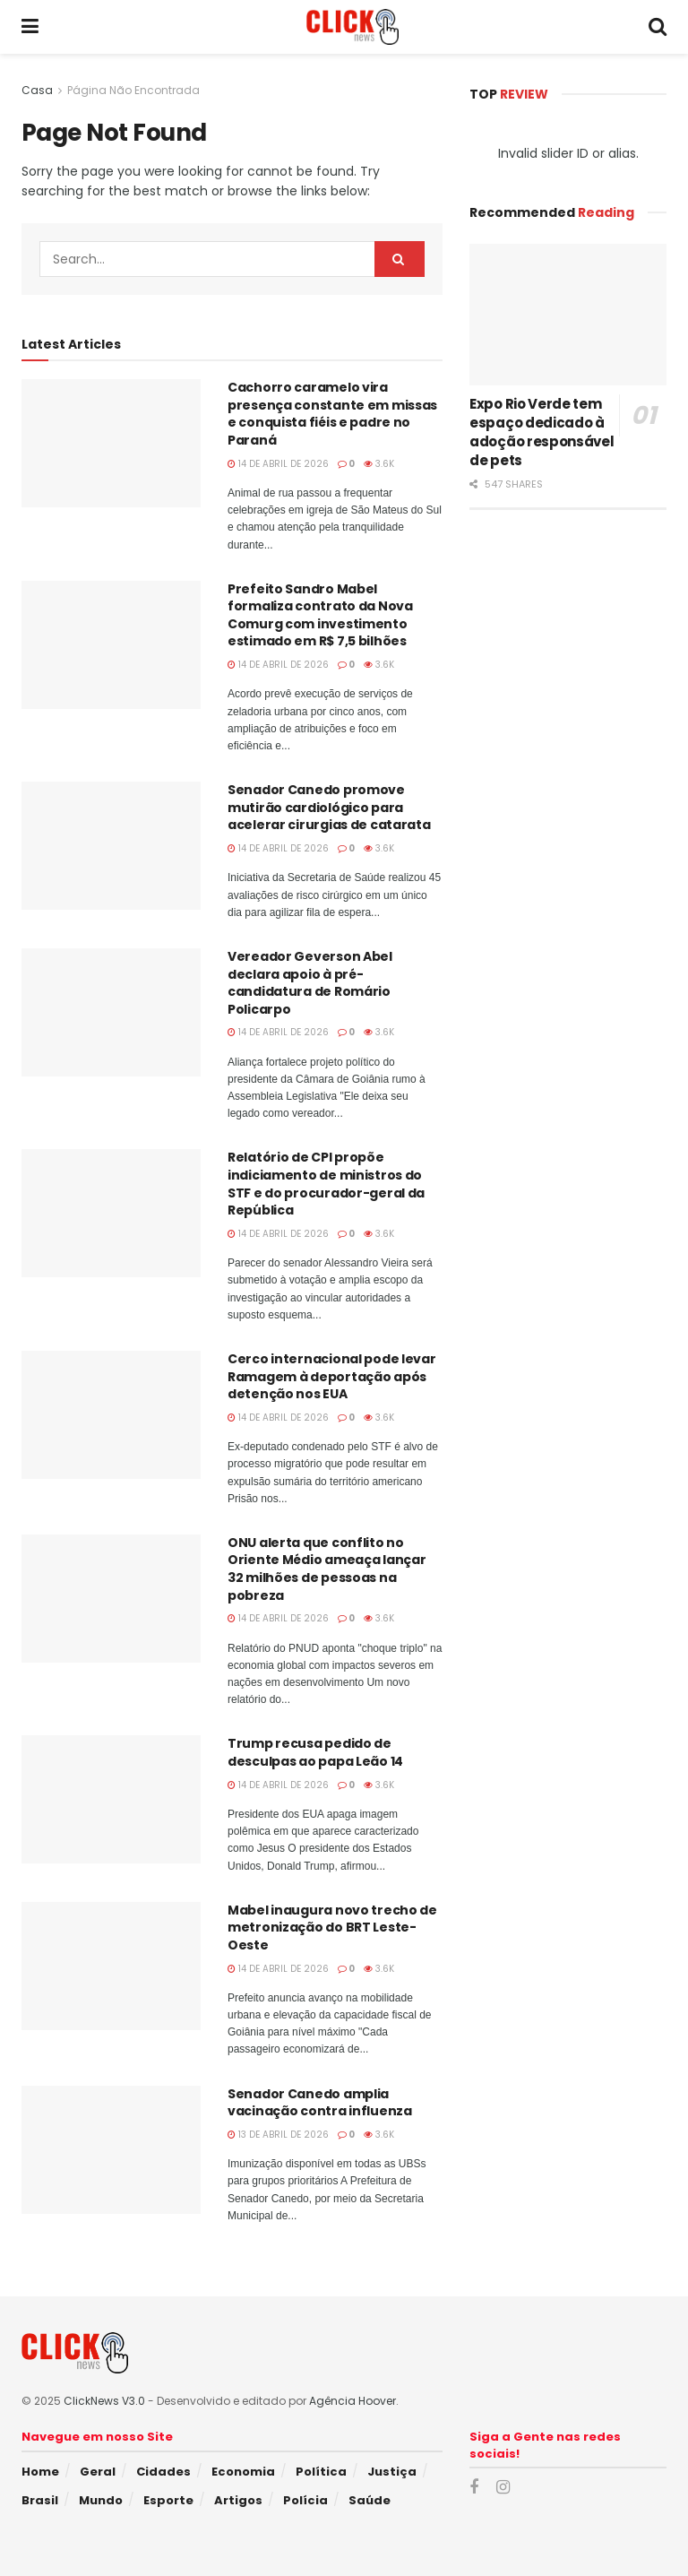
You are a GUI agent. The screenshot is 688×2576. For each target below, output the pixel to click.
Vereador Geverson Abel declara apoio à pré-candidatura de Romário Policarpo (310, 982)
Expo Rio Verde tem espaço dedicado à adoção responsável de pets (542, 432)
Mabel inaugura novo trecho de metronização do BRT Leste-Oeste (332, 1927)
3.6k (379, 464)
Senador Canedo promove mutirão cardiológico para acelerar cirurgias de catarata (329, 807)
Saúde (369, 2500)
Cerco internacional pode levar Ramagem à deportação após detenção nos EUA (332, 1376)
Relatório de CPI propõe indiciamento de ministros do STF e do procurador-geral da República (326, 1183)
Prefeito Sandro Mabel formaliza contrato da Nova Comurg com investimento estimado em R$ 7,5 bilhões (320, 615)
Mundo (101, 2500)
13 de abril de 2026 (278, 2134)
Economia (243, 2471)
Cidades (163, 2471)
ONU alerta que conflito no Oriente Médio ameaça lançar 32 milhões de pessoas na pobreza (327, 1569)
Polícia (305, 2500)
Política (321, 2471)
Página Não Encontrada (133, 90)
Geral (98, 2471)
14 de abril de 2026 (278, 464)
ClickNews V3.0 (104, 2400)
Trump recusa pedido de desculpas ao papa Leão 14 (315, 1752)
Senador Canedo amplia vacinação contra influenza (320, 2103)
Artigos (238, 2500)
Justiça (392, 2471)
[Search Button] (399, 259)
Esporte (168, 2500)
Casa (37, 90)
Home (40, 2471)
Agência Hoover (352, 2400)
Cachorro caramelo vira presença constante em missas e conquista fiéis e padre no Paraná (332, 413)
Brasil (40, 2500)
